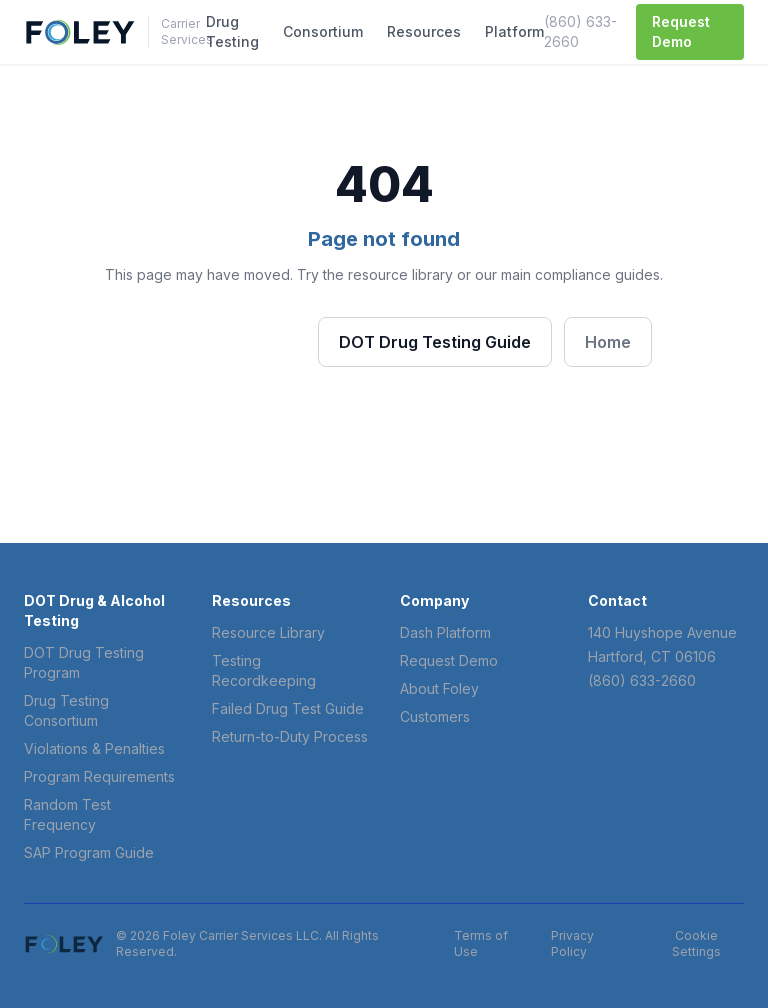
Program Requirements (99, 776)
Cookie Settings (696, 943)
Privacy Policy (572, 943)
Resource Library (268, 632)
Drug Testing (232, 31)
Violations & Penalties (94, 748)
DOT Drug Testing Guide (435, 342)
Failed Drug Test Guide (288, 708)
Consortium (323, 31)
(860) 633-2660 (580, 31)
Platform (514, 31)
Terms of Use (481, 943)
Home (608, 342)
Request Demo (681, 31)
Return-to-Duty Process (290, 736)
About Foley (439, 688)
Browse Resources (211, 341)
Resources (424, 31)
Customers (435, 716)
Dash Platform (445, 632)
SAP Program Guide (89, 852)
